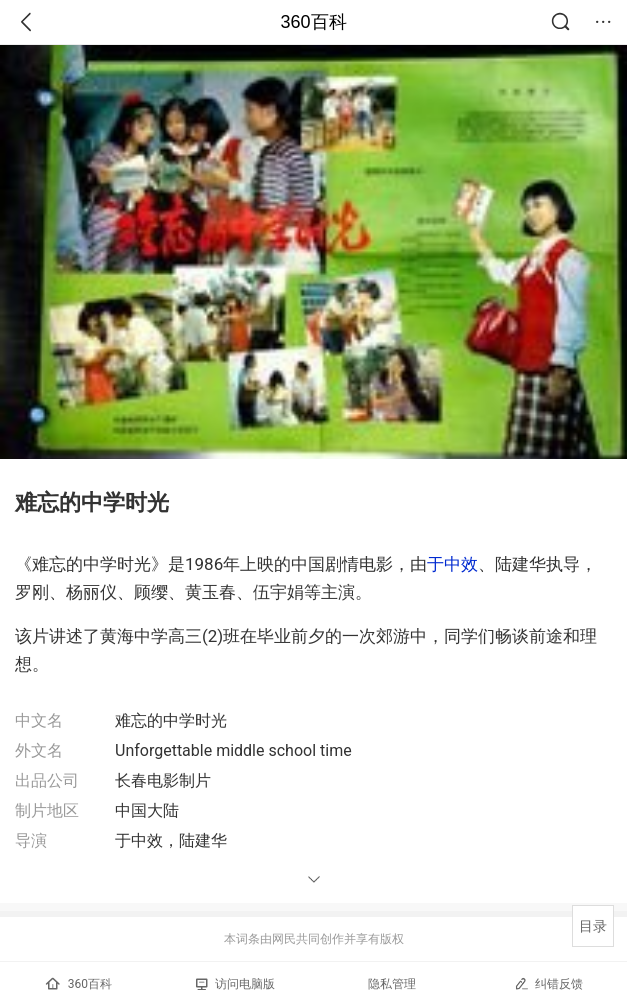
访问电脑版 (235, 984)
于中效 (452, 564)
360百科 (313, 22)
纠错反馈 (548, 983)
